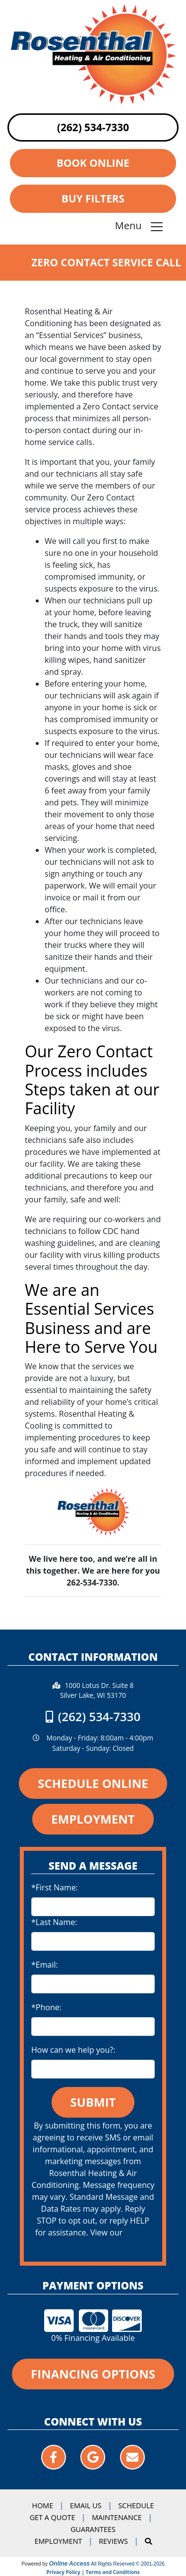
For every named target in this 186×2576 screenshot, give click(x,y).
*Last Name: (54, 1922)
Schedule (136, 2505)
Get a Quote (52, 2517)
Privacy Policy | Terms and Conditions (93, 2572)
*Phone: (46, 2007)
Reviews (113, 2541)
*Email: (44, 1964)
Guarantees (93, 2529)
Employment (58, 2541)
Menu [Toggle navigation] (139, 227)
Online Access (69, 2563)
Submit (93, 2102)
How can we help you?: (73, 2049)
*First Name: (54, 1887)
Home (43, 2505)
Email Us (86, 2505)
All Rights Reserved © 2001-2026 (128, 2564)
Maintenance (117, 2517)
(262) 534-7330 (93, 127)
